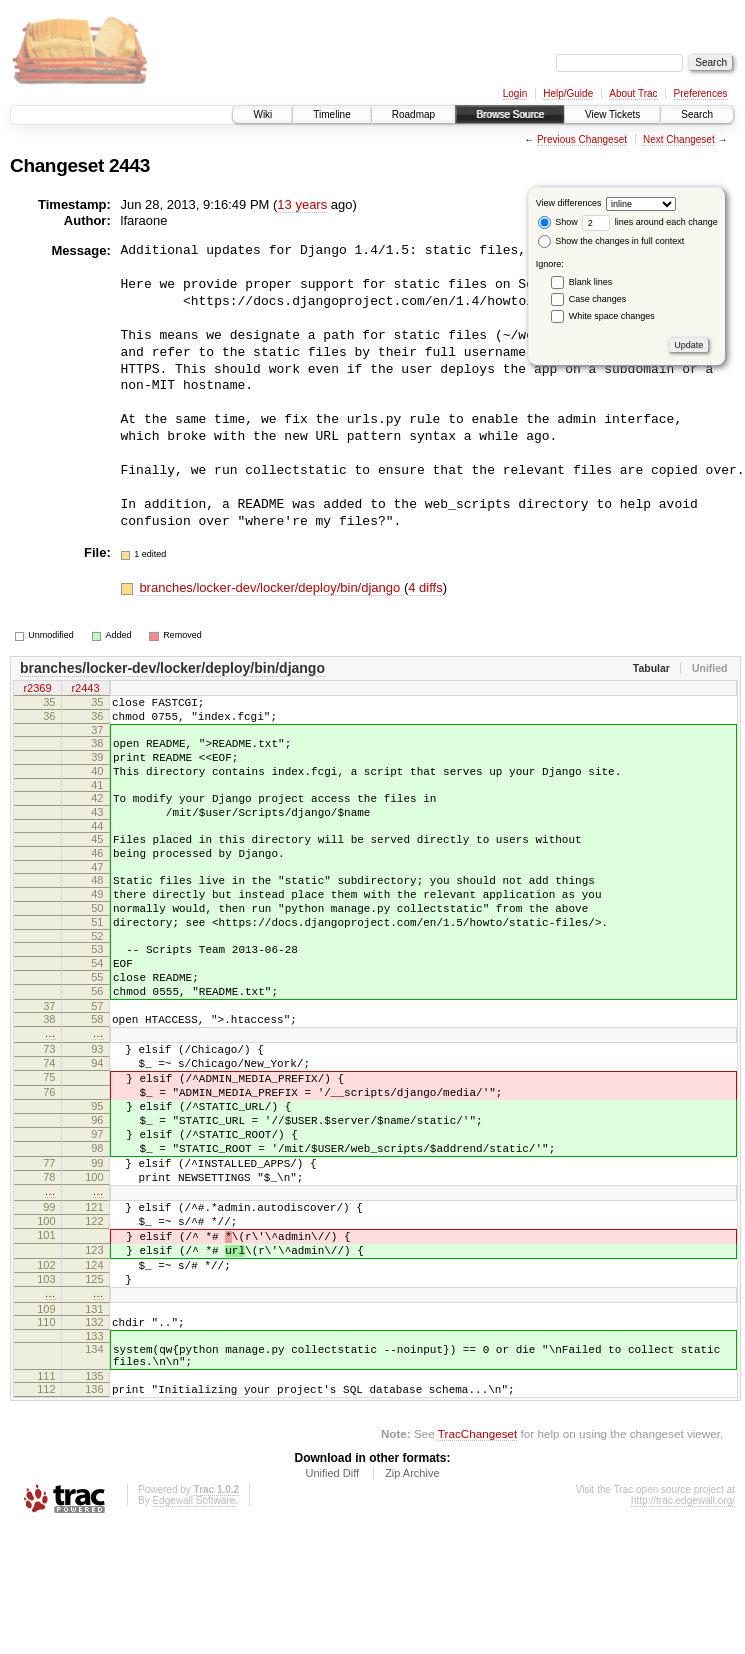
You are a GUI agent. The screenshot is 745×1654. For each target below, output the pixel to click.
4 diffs (425, 587)
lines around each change (650, 222)
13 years (302, 204)
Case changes (598, 299)
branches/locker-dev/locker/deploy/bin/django (271, 587)
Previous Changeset (582, 139)
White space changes (612, 316)
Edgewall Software (193, 1626)
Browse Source (510, 114)
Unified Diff (332, 1599)
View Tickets (612, 114)
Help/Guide (568, 93)
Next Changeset (679, 139)
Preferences (701, 93)
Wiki (262, 114)
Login (515, 93)
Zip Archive (412, 1599)
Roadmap (413, 114)
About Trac (633, 93)
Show (558, 222)
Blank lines (591, 282)
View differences (569, 203)
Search (697, 114)
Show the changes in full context (611, 241)
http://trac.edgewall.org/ (683, 1626)
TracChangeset (477, 1559)
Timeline (331, 114)
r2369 (37, 689)
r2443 (85, 689)
